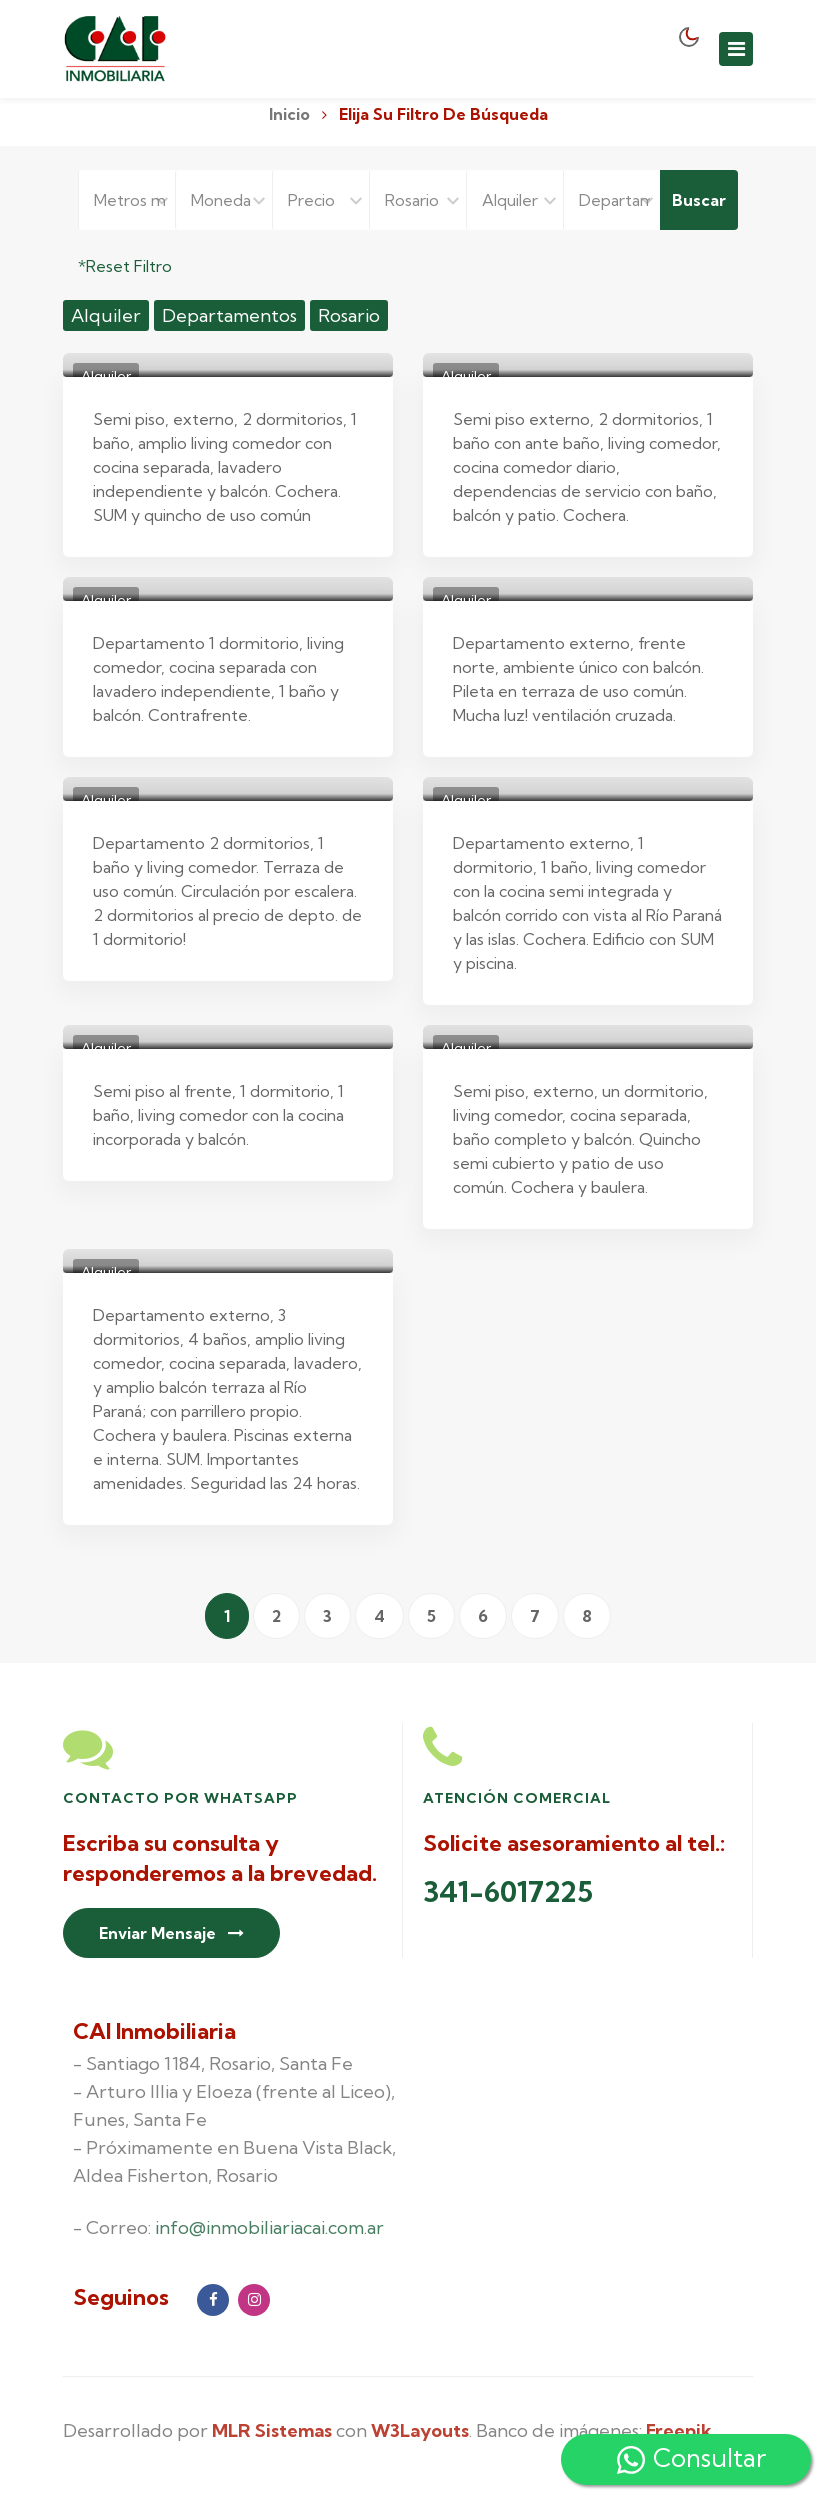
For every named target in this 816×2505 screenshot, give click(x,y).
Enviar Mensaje (171, 1933)
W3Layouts (420, 2430)
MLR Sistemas (272, 2430)
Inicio (289, 114)
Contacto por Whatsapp (180, 1798)
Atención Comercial (517, 1798)
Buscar (699, 200)
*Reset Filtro (125, 266)
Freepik (679, 2430)
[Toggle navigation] (736, 49)
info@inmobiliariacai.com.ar (269, 2227)
